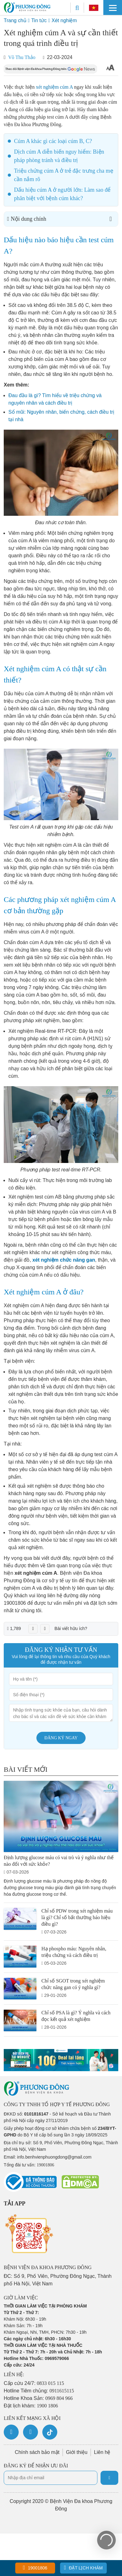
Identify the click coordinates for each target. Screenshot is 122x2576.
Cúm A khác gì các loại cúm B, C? (53, 141)
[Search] (77, 7)
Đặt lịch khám (83, 2567)
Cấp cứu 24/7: (34, 2383)
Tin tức (39, 20)
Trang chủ (15, 20)
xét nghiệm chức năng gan (63, 1260)
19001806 (35, 2567)
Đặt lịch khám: (31, 2405)
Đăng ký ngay (61, 1738)
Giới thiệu (76, 2452)
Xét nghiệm (64, 20)
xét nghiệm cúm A (54, 87)
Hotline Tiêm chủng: (39, 2390)
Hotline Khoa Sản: (38, 2398)
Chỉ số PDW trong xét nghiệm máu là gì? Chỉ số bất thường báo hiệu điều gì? (77, 1917)
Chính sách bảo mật (37, 2452)
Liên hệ (102, 2452)
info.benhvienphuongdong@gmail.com (54, 2157)
